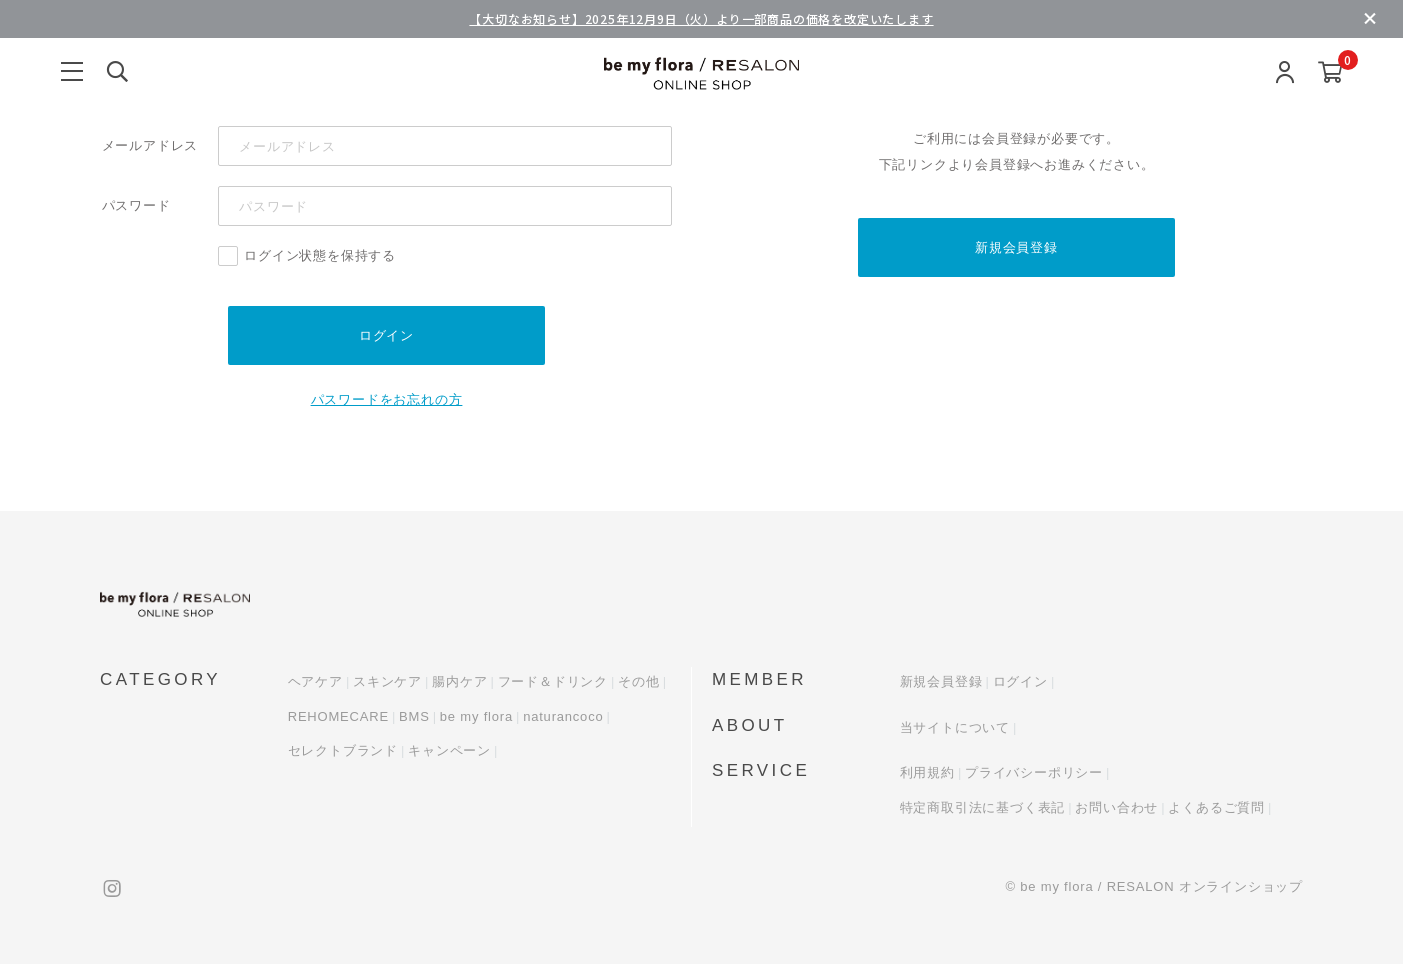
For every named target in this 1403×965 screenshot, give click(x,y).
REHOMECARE (338, 716)
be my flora (476, 716)
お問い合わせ (1116, 807)
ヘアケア (315, 682)
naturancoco (563, 716)
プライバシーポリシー (1034, 773)
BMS (414, 716)
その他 (638, 682)
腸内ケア (459, 682)
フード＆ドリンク (553, 682)
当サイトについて (955, 727)
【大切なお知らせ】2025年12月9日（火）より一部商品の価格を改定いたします (701, 18)
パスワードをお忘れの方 (387, 400)
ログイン (1020, 682)
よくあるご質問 (1216, 807)
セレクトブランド (343, 751)
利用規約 (927, 773)
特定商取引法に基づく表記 (983, 807)
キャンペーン (449, 751)
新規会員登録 (1016, 247)
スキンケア (387, 682)
